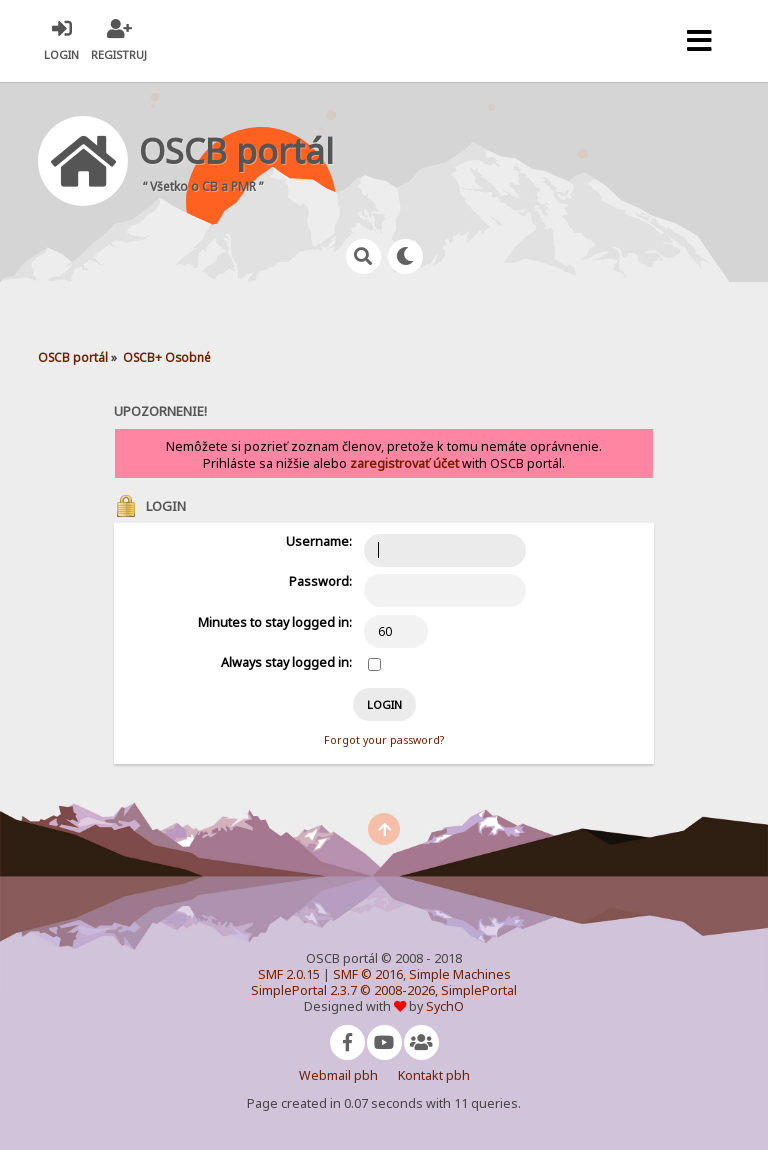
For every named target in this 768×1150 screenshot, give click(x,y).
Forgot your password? (384, 740)
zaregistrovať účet (404, 463)
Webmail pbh (338, 1075)
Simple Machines (460, 974)
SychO (445, 1006)
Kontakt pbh (434, 1075)
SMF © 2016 (368, 974)
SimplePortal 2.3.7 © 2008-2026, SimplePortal (384, 990)
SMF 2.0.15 (289, 974)
